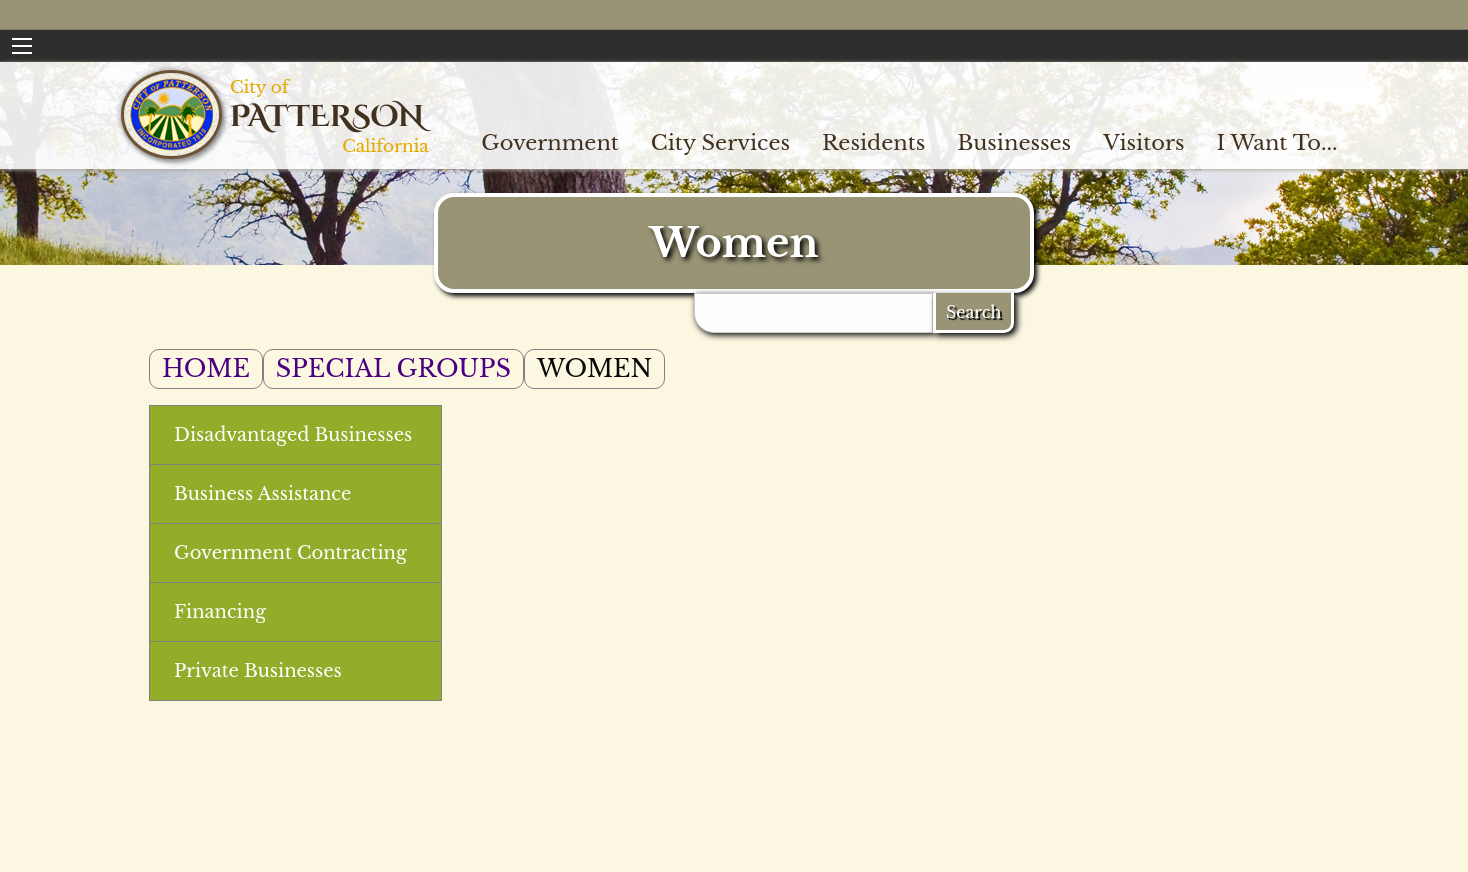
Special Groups (393, 368)
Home (206, 368)
